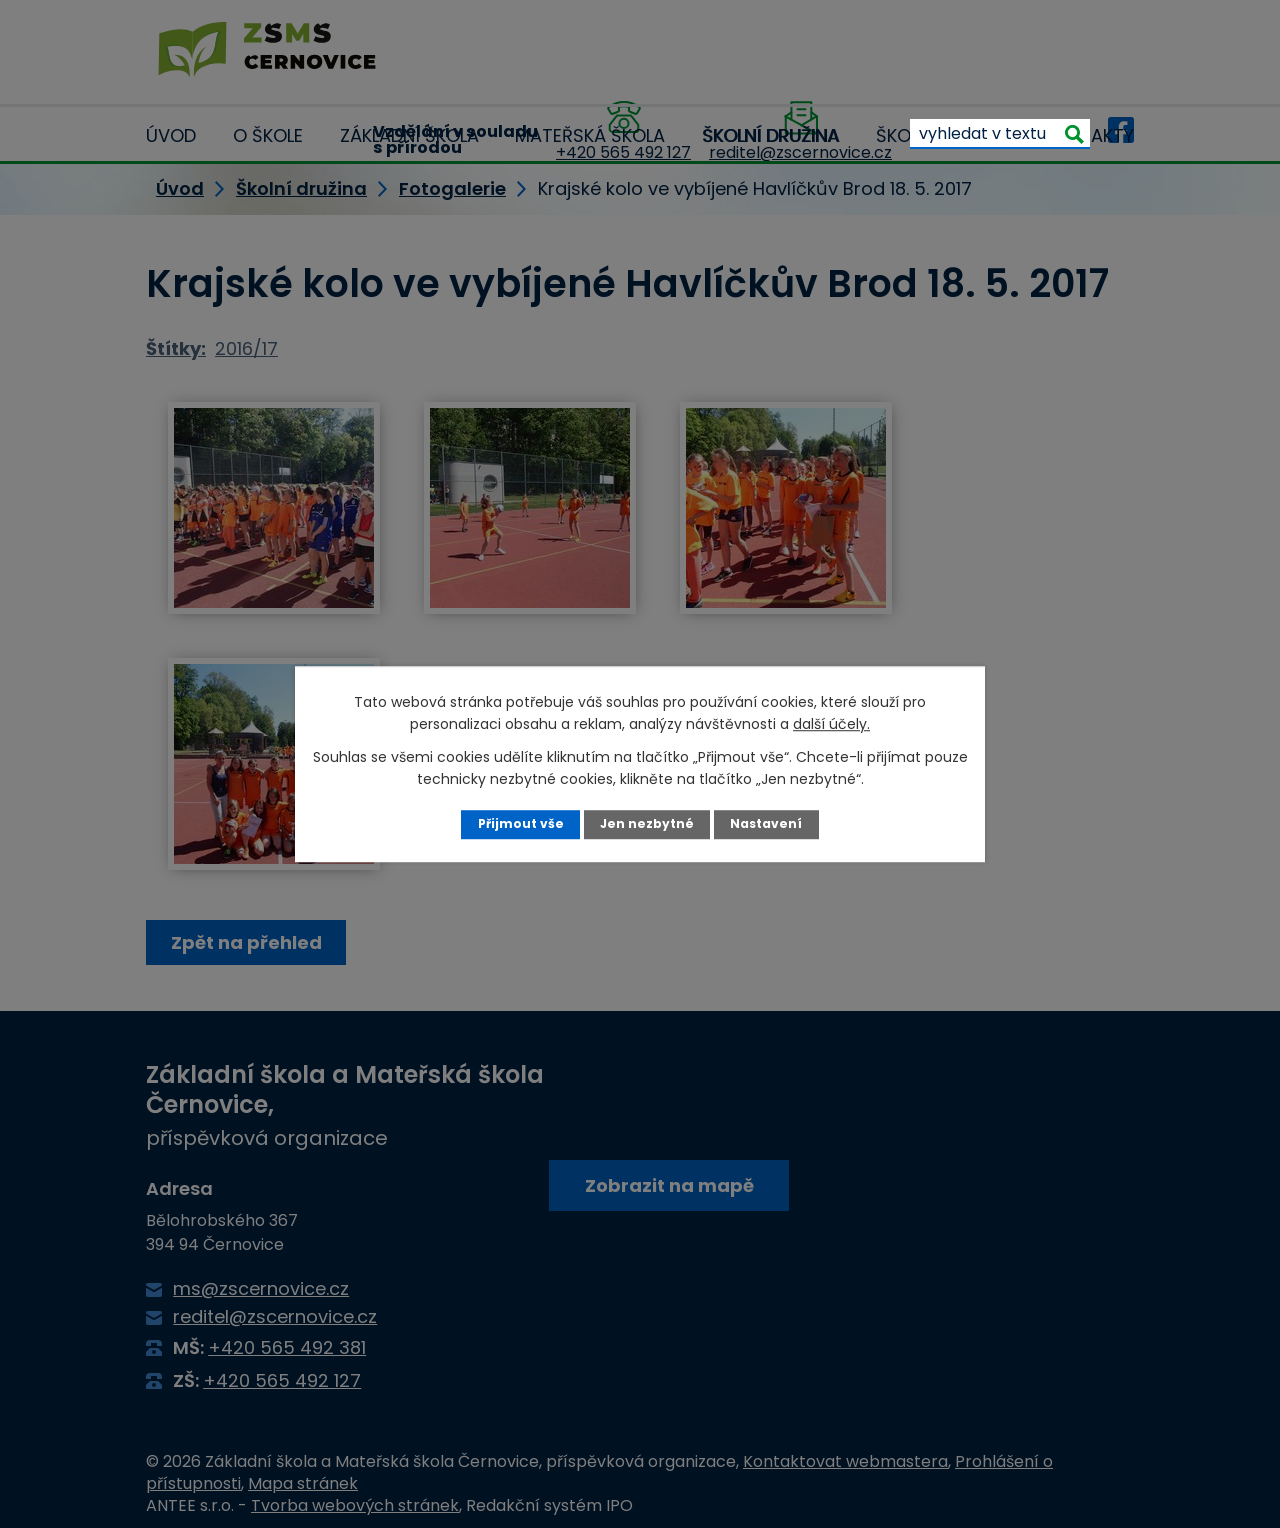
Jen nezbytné (647, 823)
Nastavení (767, 823)
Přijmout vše (519, 823)
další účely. (831, 724)
